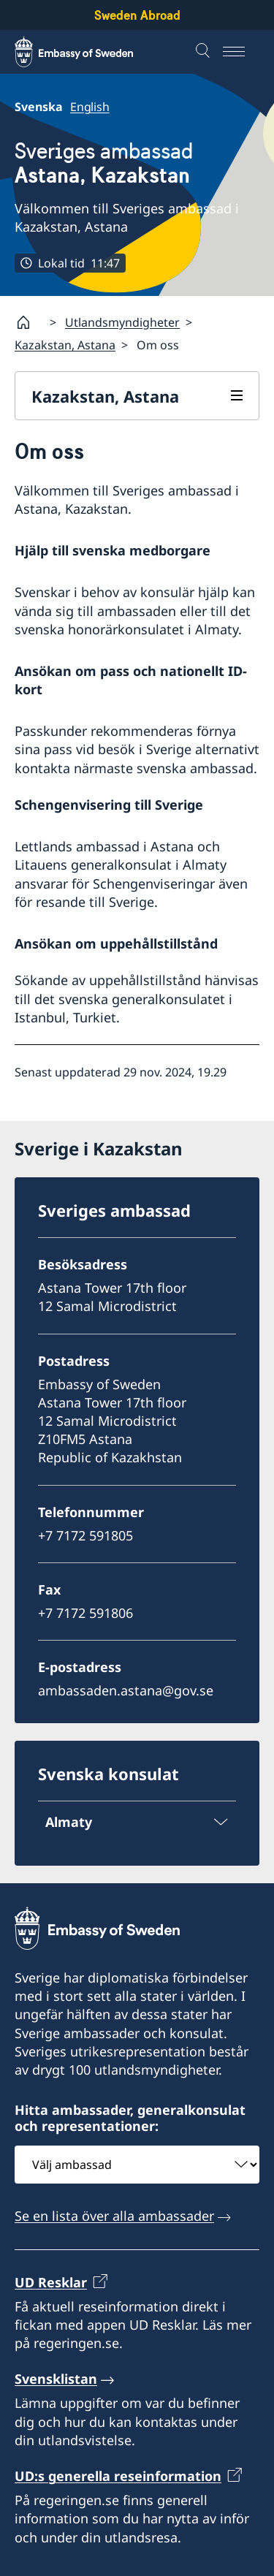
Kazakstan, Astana (65, 345)
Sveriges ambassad (104, 163)
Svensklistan (56, 2378)
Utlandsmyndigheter (122, 322)
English (90, 107)
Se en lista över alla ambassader (114, 2215)
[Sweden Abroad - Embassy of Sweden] (88, 52)
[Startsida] (29, 322)
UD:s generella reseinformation (118, 2476)
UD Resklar (51, 2282)
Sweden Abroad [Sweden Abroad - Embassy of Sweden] (137, 15)
